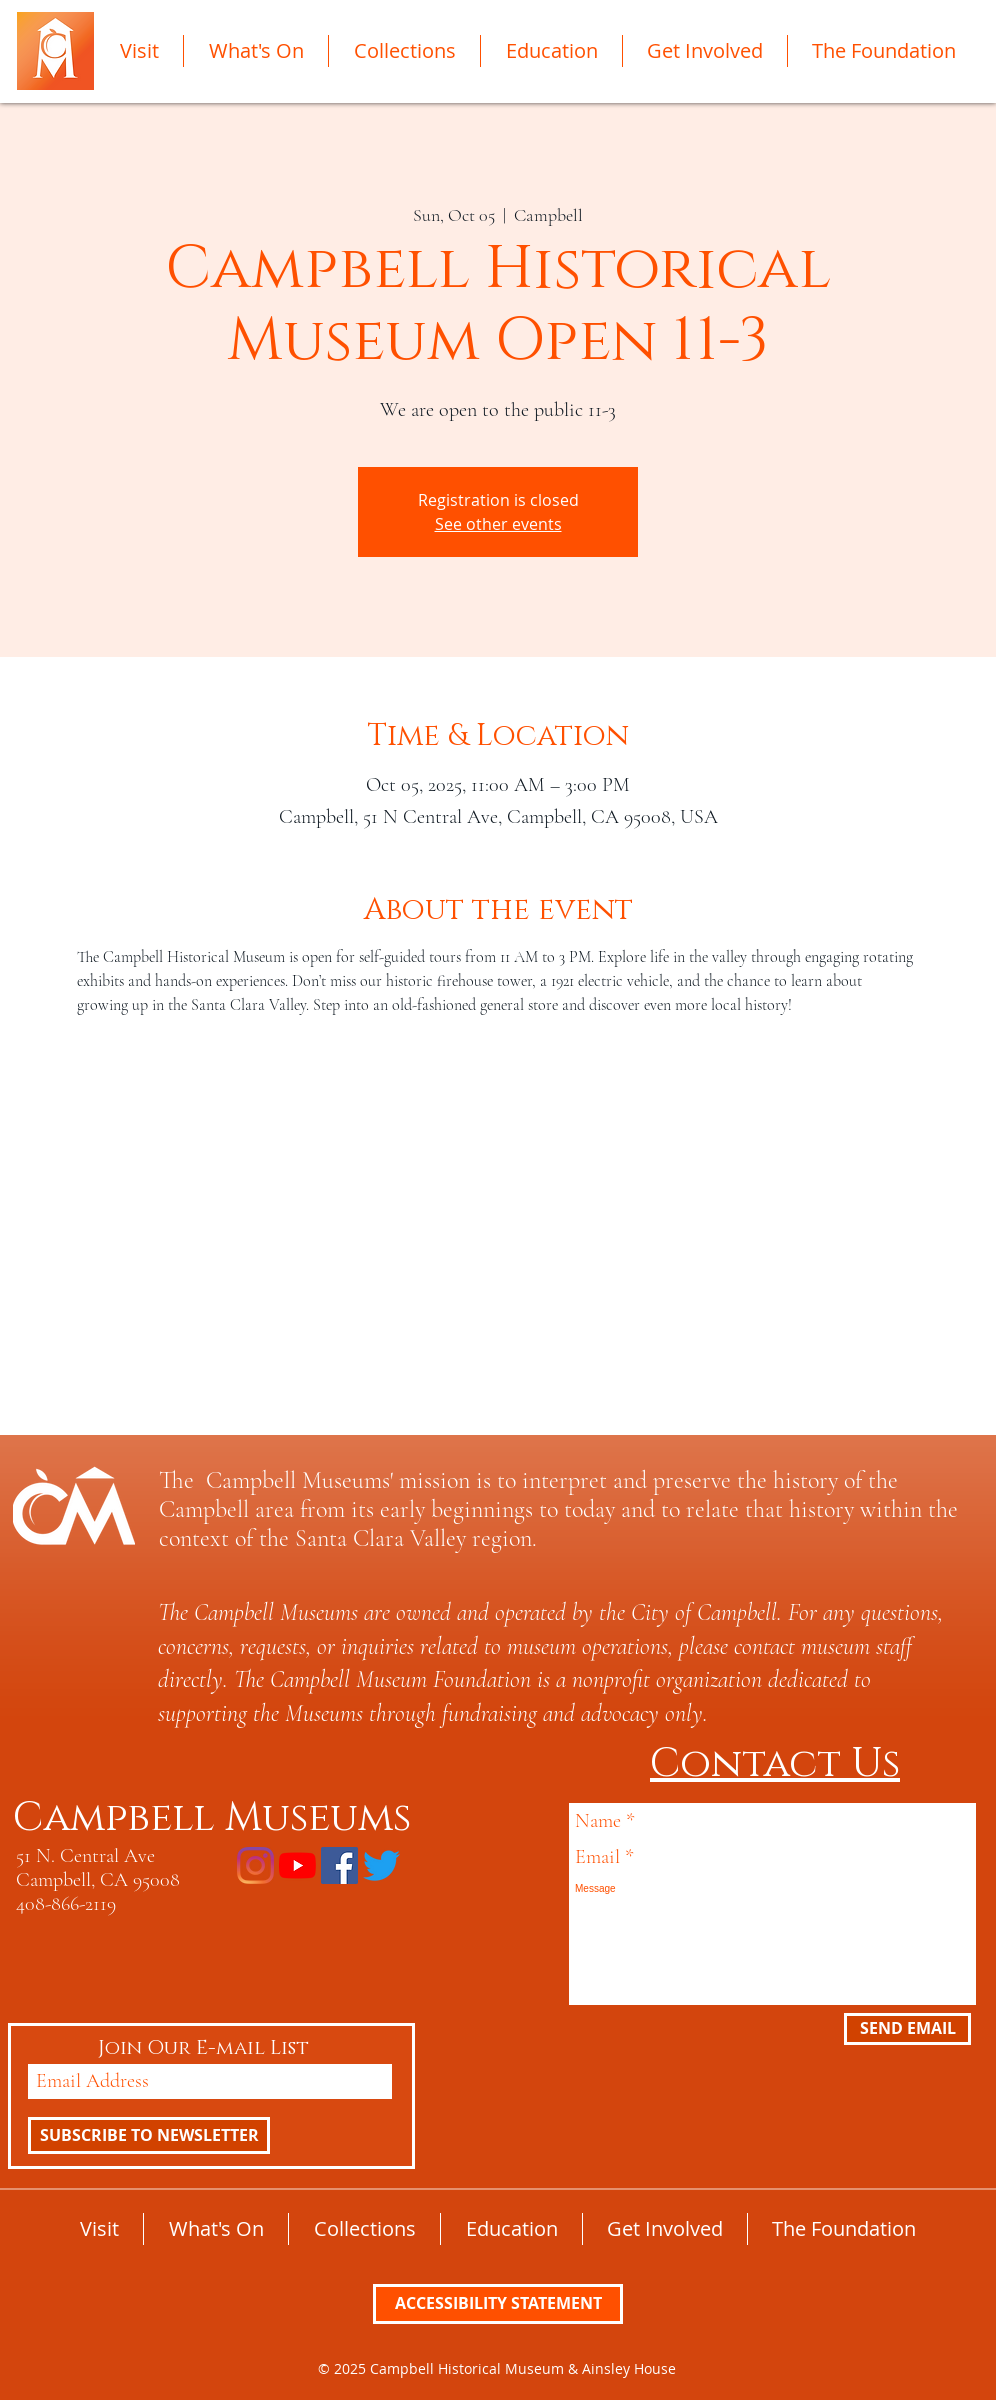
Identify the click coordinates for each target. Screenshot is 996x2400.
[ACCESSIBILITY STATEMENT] (498, 2304)
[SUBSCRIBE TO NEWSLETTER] (149, 2135)
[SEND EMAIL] (907, 2029)
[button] (139, 51)
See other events (498, 524)
